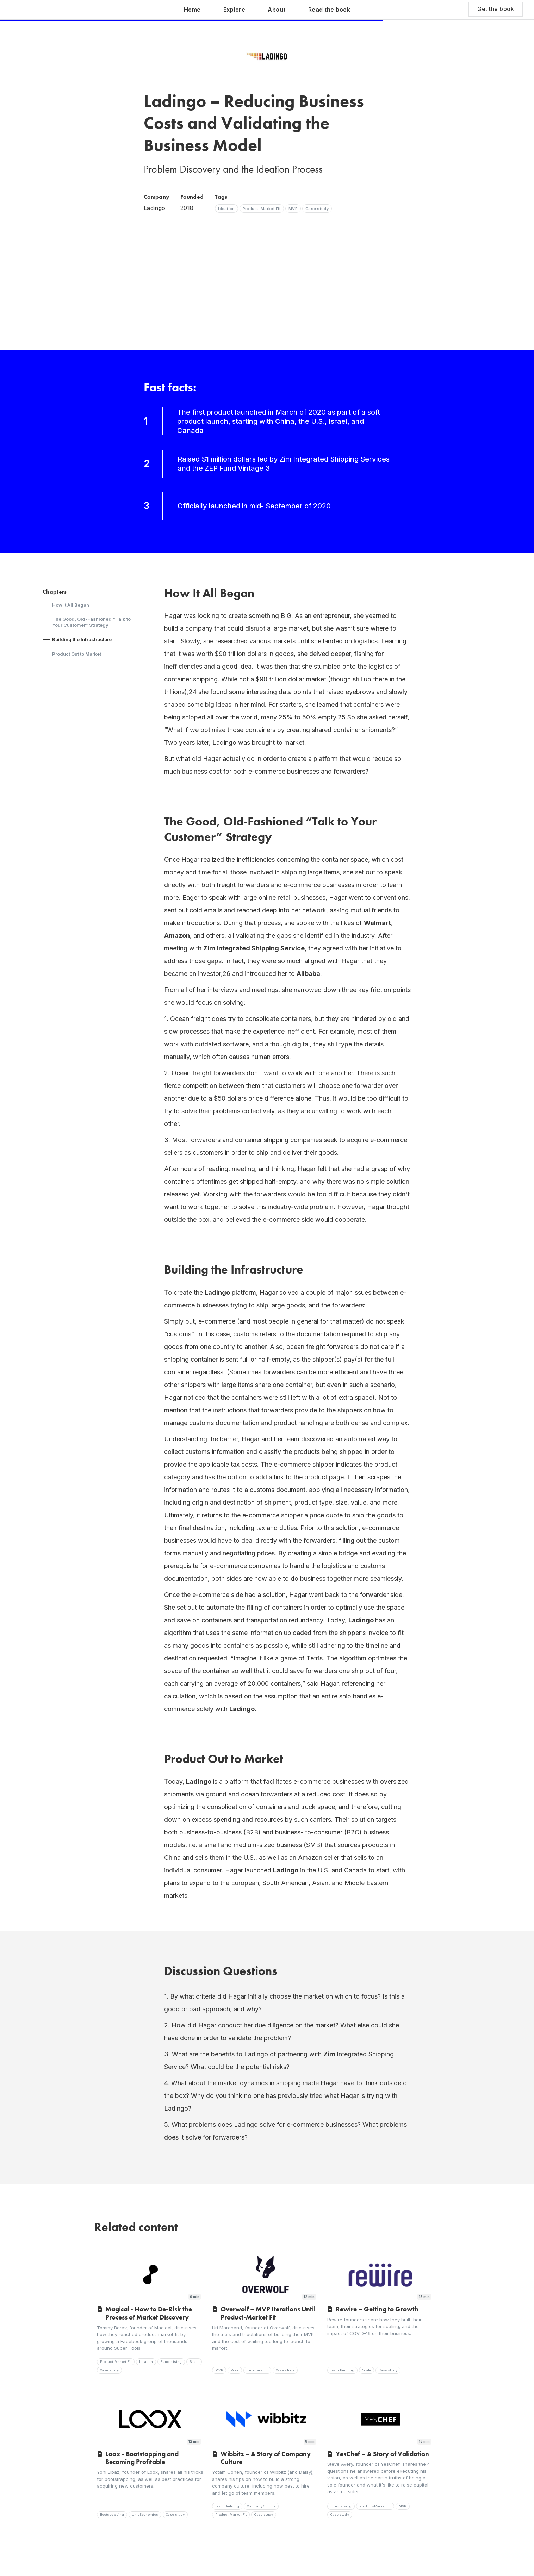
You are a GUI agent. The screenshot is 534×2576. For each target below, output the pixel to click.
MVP (219, 2370)
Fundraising (171, 2362)
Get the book (495, 8)
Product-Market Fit (115, 2362)
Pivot (235, 2370)
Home (192, 9)
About (277, 9)
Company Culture (261, 2506)
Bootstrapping (112, 2514)
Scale (194, 2362)
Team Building (342, 2370)
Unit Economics (145, 2514)
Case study (109, 2370)
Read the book (329, 9)
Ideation (146, 2362)
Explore (234, 9)
